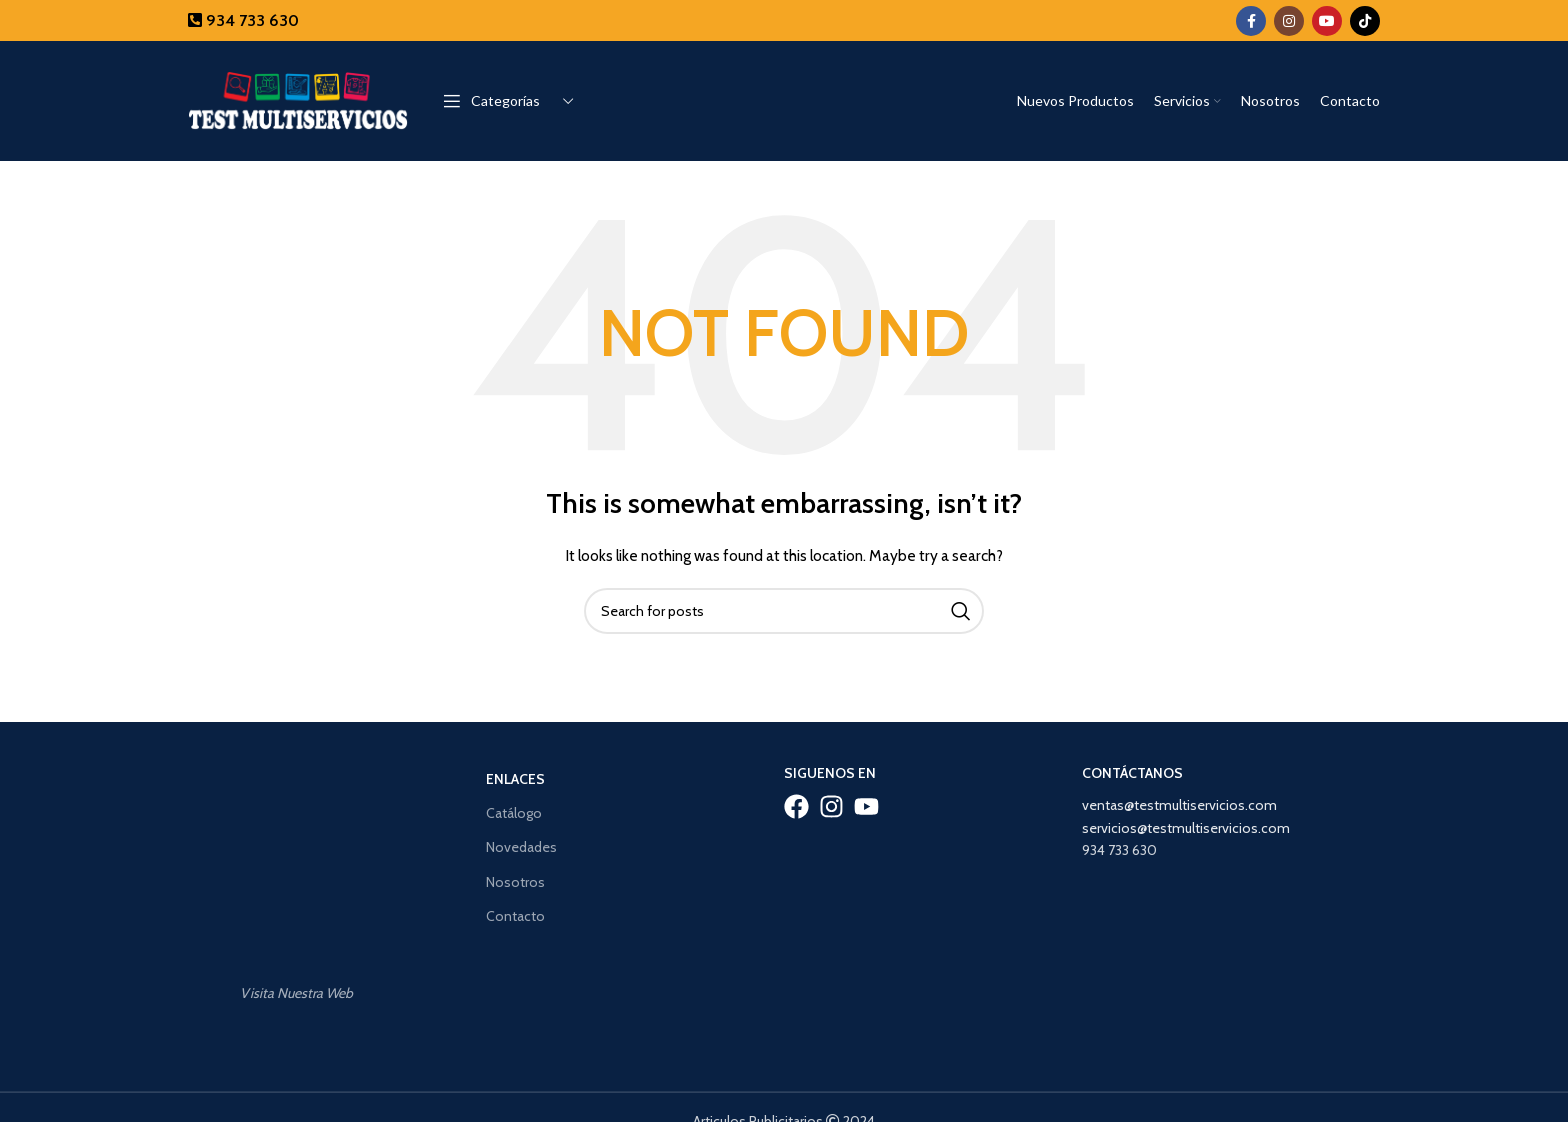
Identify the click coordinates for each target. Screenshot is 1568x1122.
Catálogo (514, 813)
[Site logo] (298, 99)
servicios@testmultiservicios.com (1186, 828)
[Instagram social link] (1289, 21)
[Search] (784, 611)
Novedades (521, 847)
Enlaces (515, 779)
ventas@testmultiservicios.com (1179, 805)
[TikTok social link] (1365, 21)
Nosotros (515, 882)
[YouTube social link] (1327, 21)
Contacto (515, 916)
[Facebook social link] (1251, 21)
